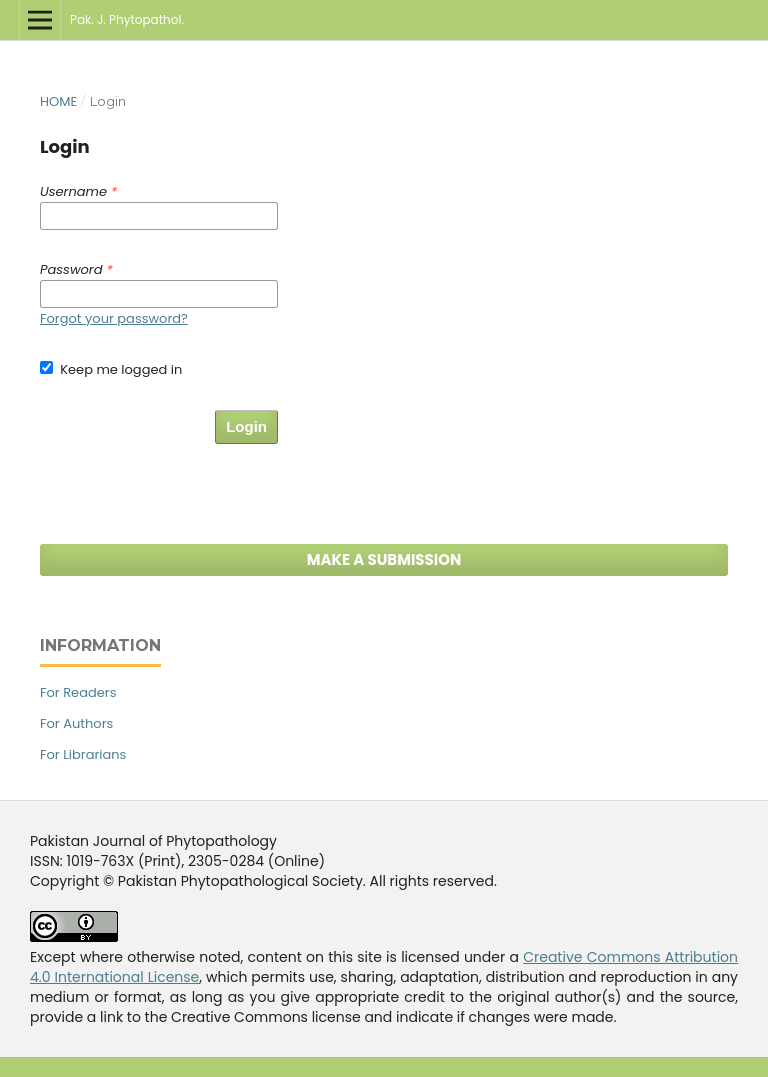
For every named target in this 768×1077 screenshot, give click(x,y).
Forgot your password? (114, 318)
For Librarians (83, 754)
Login (246, 426)
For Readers (78, 692)
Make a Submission (384, 559)
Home (58, 101)
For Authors (76, 723)
